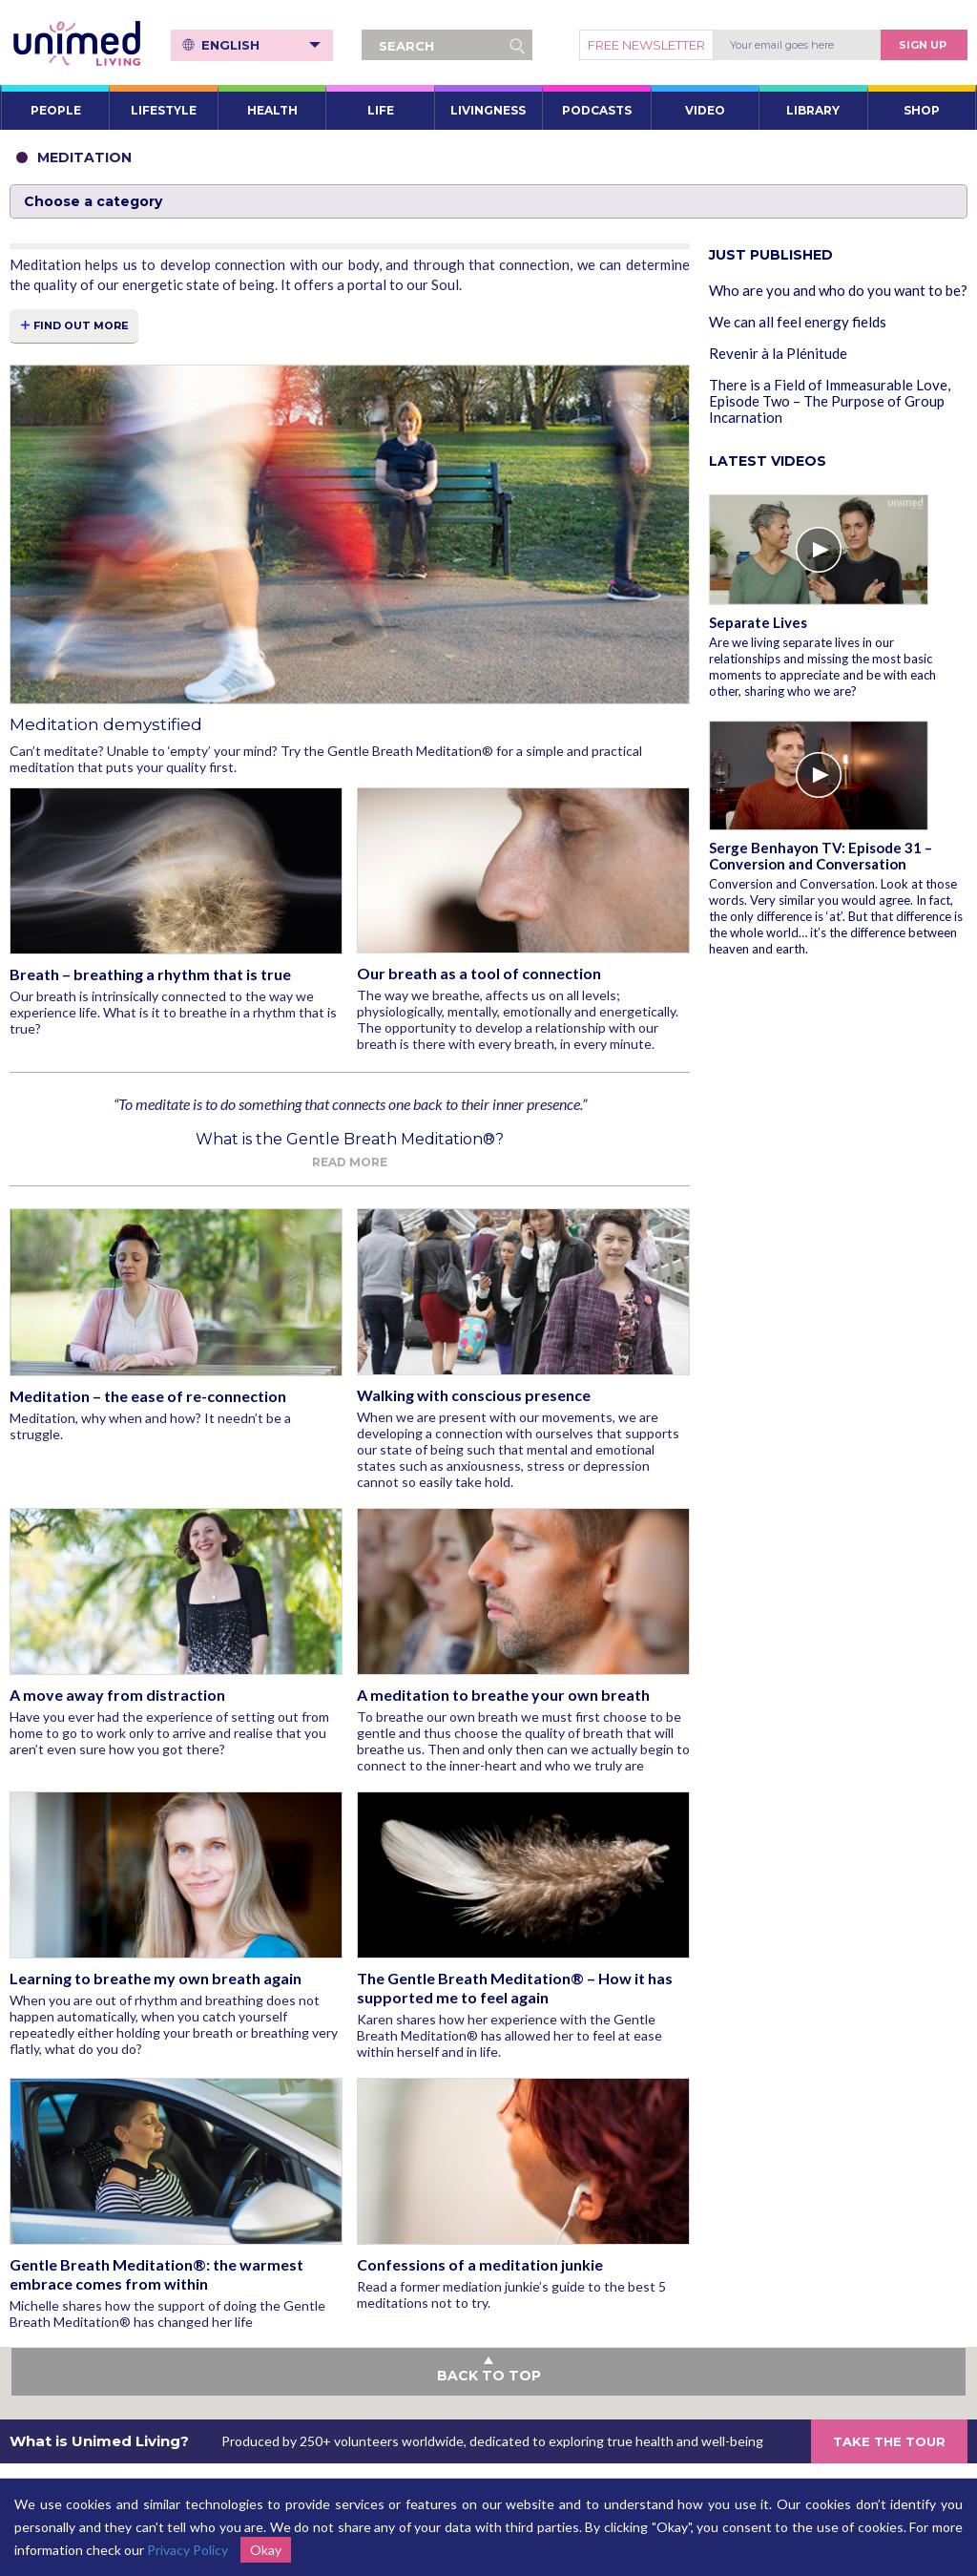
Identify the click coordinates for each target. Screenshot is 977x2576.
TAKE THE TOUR (889, 2441)
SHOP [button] (922, 110)
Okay (265, 2550)
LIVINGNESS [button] (488, 110)
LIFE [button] (380, 110)
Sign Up (922, 45)
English (262, 44)
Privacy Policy (187, 2550)
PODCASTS (597, 110)
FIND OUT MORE (81, 325)
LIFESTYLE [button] (164, 110)
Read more (349, 1162)
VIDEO (705, 110)
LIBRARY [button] (813, 110)
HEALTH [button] (272, 110)
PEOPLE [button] (56, 110)
